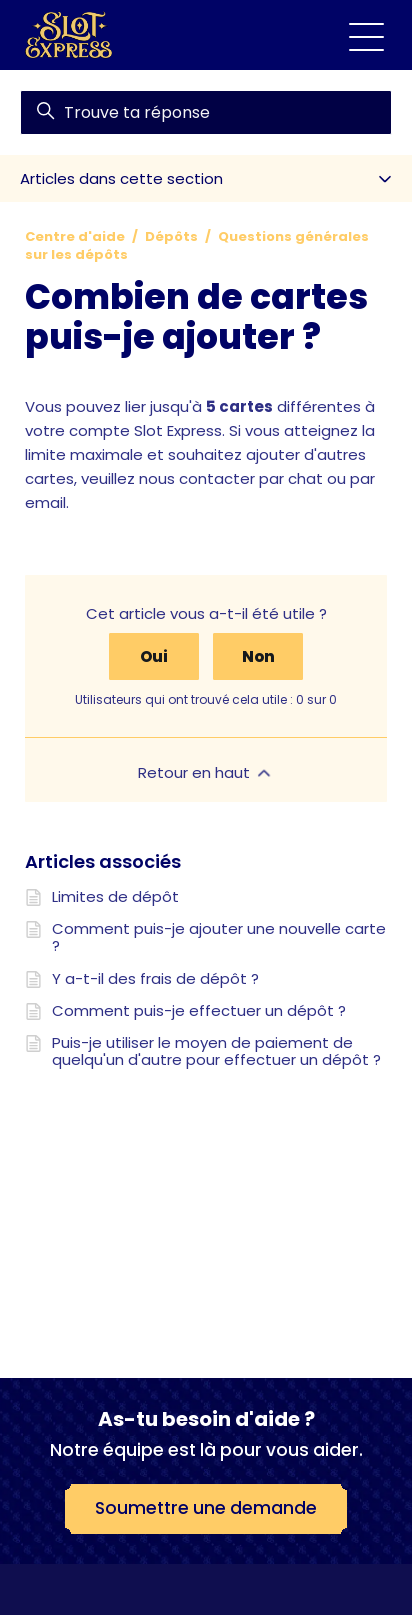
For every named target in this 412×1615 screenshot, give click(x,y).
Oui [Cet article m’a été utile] (154, 656)
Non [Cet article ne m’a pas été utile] (258, 656)
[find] (206, 112)
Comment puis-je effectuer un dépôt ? (199, 1010)
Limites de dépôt (115, 896)
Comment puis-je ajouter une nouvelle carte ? (219, 937)
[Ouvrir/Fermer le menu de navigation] (366, 35)
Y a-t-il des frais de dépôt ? (155, 978)
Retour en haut (206, 772)
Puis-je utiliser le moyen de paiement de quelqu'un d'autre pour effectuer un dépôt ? (216, 1051)
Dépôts (171, 236)
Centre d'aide (75, 236)
